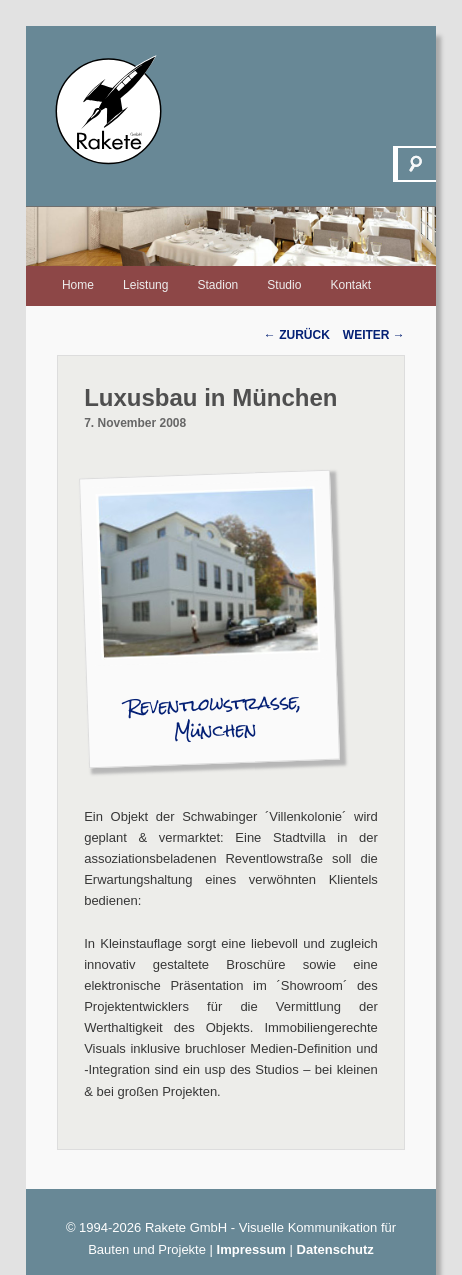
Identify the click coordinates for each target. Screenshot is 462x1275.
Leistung (145, 285)
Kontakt (350, 285)
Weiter (374, 335)
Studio (284, 285)
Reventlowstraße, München (214, 717)
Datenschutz (335, 1249)
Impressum (251, 1249)
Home (78, 285)
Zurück (297, 335)
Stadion (218, 285)
